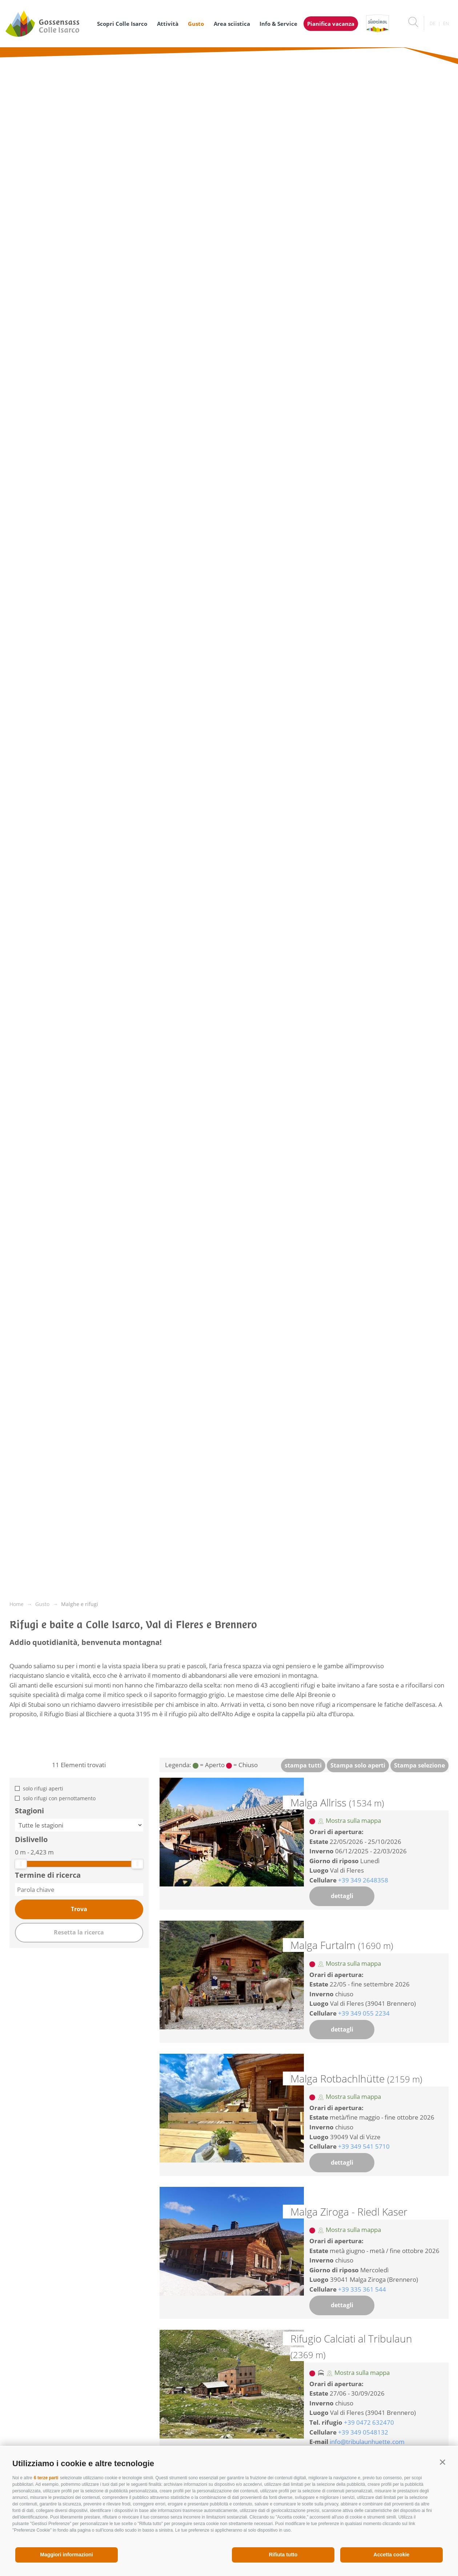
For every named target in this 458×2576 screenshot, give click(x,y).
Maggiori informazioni (66, 2554)
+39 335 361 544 (362, 2289)
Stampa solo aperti (357, 1765)
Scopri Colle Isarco (122, 23)
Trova (79, 1909)
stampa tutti (303, 1765)
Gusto (196, 23)
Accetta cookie (392, 2554)
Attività (167, 23)
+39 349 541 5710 (364, 2146)
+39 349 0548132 (363, 2432)
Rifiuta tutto (283, 2554)
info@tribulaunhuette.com (367, 2441)
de (432, 23)
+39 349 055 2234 (364, 2013)
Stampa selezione (419, 1765)
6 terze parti (46, 2477)
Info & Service (278, 23)
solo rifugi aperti (43, 1788)
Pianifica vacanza (330, 23)
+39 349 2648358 (363, 1880)
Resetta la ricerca (79, 1932)
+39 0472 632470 (369, 2422)
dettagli (342, 1896)
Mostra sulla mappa (349, 1820)
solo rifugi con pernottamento (59, 1798)
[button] (442, 2462)
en (446, 23)
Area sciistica (232, 23)
